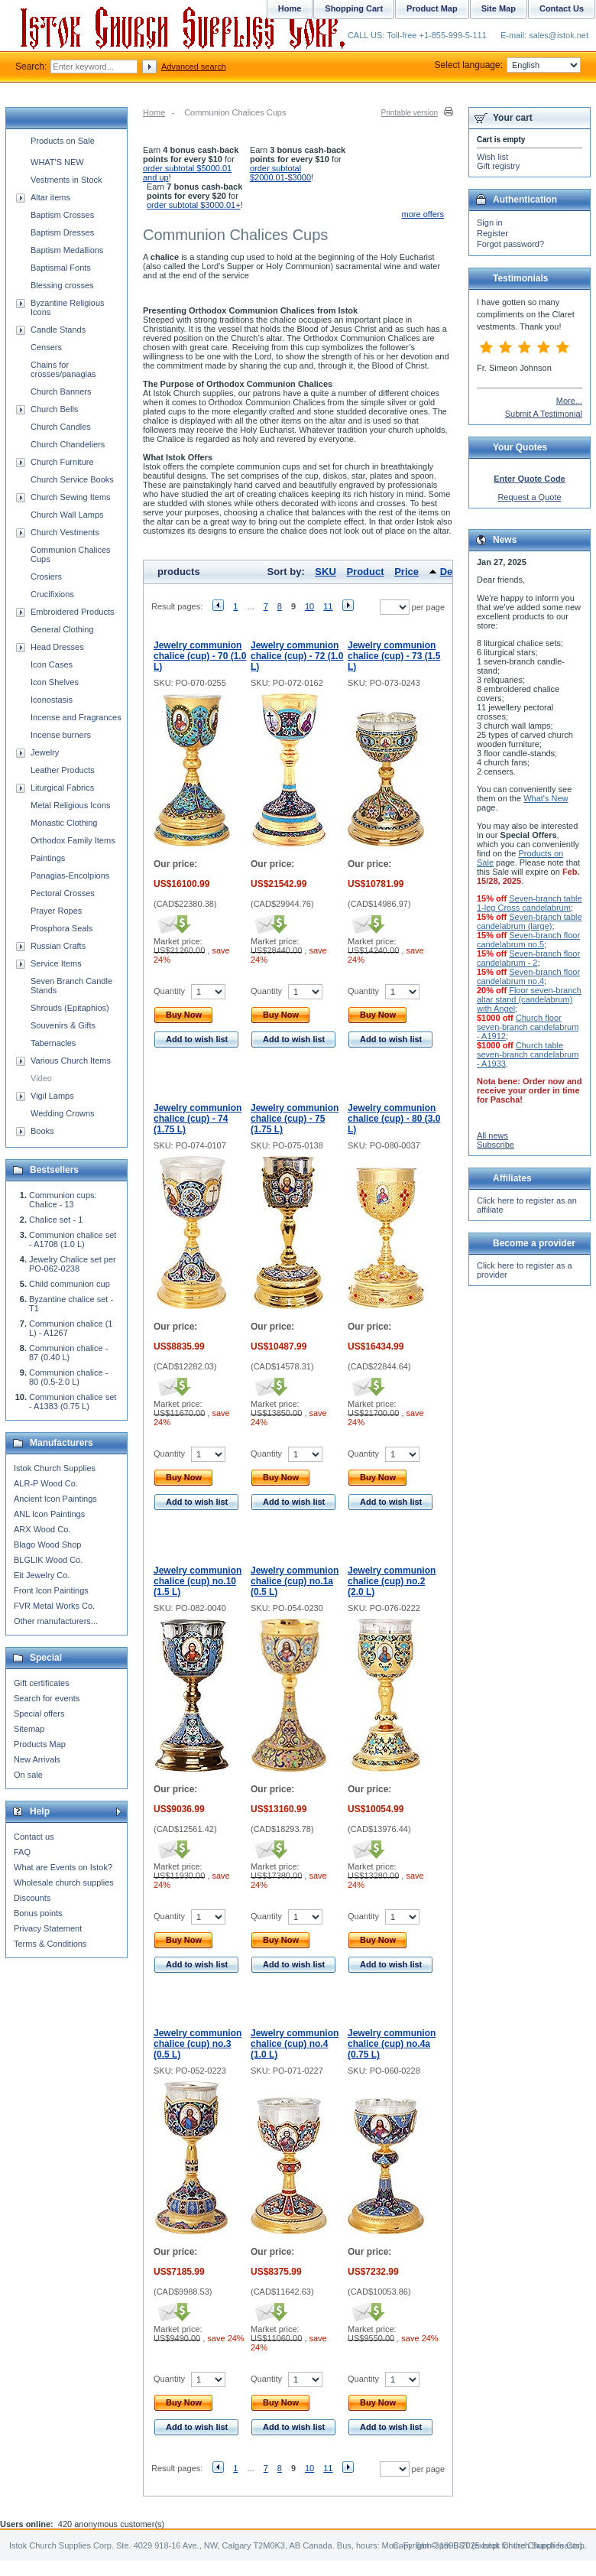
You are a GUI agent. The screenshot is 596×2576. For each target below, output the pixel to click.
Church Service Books (72, 479)
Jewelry (45, 752)
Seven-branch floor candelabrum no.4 (528, 976)
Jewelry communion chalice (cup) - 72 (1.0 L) (297, 656)
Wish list (492, 156)
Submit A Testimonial (543, 413)
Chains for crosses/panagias (63, 369)
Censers (46, 347)
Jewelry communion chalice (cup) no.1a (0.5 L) (294, 1581)
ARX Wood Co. (42, 1529)
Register (492, 233)
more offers (423, 214)
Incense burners (61, 734)
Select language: (508, 65)
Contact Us (561, 8)
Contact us (34, 1836)
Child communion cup (69, 1283)
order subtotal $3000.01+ (194, 205)
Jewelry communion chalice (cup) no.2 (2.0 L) (392, 1581)
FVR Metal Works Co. (54, 1605)
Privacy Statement (48, 1928)
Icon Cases (52, 664)
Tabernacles (53, 1043)
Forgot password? (510, 244)
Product (365, 571)
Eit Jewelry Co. (42, 1575)
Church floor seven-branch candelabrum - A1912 (527, 1027)
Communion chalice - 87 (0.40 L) (68, 1352)
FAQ (22, 1851)
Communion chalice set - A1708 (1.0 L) (72, 1239)
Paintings (48, 857)
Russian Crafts (58, 945)
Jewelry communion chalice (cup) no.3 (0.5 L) (197, 2044)
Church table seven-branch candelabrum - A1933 (527, 1054)
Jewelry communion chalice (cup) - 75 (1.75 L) (294, 1119)
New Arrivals (37, 1759)
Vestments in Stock (66, 179)
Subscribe (495, 1144)
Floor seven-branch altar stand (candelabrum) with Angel (529, 999)
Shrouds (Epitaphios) (70, 1007)
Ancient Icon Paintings (55, 1498)
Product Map (432, 8)
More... (569, 400)
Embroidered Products (72, 611)
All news (492, 1135)
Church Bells (54, 409)
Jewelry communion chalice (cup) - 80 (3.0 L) (394, 1119)
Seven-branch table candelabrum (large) (529, 921)
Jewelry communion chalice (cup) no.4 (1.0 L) (294, 2044)
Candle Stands (58, 329)
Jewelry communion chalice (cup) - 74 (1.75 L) (197, 1119)
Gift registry (498, 166)
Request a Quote (529, 497)
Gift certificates (42, 1683)
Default (457, 571)
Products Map (40, 1744)
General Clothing (62, 629)
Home (154, 112)
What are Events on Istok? (63, 1867)
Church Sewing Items (71, 497)
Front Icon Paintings (51, 1590)
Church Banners (61, 391)
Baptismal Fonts (61, 267)
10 (309, 606)
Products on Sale (63, 140)
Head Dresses (57, 646)
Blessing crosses (62, 285)
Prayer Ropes (56, 910)
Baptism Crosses (62, 214)
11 (327, 606)
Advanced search (193, 66)
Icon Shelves (55, 682)
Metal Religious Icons (71, 805)
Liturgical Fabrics (62, 787)
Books (42, 1130)
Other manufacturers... (56, 1621)
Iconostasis (52, 699)
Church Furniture (62, 461)
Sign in (490, 222)
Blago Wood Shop (47, 1544)
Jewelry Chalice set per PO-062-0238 (72, 1264)
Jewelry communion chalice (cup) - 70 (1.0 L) (200, 656)
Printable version (409, 113)
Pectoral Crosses (63, 893)
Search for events (46, 1698)
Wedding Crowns (63, 1113)
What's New (545, 798)
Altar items (50, 197)
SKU (325, 571)
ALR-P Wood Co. (46, 1483)
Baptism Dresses (62, 232)
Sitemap (29, 1728)
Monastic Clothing (64, 822)
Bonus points (38, 1913)
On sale (28, 1774)
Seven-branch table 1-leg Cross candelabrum (529, 903)
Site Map (498, 8)
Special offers (39, 1713)
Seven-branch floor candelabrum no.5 (528, 940)
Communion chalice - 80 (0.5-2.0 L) (68, 1377)
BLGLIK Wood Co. (48, 1559)
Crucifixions (52, 594)
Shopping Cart (354, 8)
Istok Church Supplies (55, 1468)
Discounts (32, 1897)
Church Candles (61, 426)
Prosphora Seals (61, 928)
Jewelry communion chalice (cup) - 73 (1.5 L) (394, 656)
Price (406, 571)
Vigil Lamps (52, 1095)
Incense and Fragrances (76, 717)
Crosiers (46, 576)
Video (41, 1078)
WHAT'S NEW (57, 162)
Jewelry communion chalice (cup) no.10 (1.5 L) (197, 1581)
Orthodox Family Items (73, 840)
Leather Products (63, 770)
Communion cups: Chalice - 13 (63, 1200)
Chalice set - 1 (56, 1219)
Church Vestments (65, 532)
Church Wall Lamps (67, 514)
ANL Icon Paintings (49, 1514)
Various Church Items (71, 1060)
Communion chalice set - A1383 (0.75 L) (72, 1401)
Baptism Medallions (67, 250)
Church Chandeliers (68, 444)
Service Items (56, 963)
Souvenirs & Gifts (63, 1025)
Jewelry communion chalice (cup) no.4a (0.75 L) (392, 2044)
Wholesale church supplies (64, 1882)
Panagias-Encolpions (70, 875)
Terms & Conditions (50, 1943)
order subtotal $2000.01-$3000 (280, 173)
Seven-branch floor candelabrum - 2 (528, 958)
